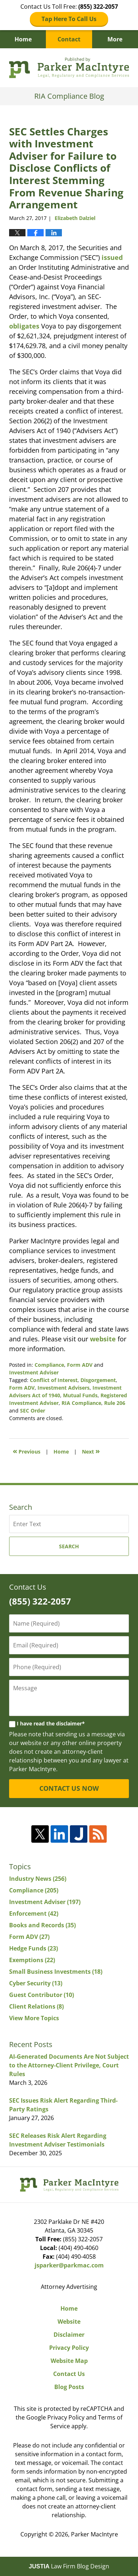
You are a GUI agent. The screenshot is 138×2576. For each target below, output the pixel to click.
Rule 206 (114, 1402)
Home (23, 39)
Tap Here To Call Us (69, 19)
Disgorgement (98, 1380)
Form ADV (79, 1364)
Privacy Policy (69, 2348)
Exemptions (32, 1960)
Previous (26, 1451)
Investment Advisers (64, 1387)
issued (112, 257)
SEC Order (32, 1410)
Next (91, 1451)
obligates (24, 326)
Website (69, 2322)
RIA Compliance (81, 1402)
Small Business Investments (55, 1972)
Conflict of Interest (54, 1380)
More (114, 39)
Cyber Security (35, 1983)
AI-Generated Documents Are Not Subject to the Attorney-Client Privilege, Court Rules (69, 2065)
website (103, 1338)
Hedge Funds (33, 1948)
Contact (69, 39)
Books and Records (42, 1925)
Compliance (49, 1364)
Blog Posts (69, 2387)
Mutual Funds (80, 1395)
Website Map (69, 2361)
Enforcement (33, 1913)
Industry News (37, 1879)
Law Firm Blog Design (69, 2566)
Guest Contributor (41, 1995)
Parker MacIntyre (94, 2534)
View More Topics (34, 2018)
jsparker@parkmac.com (69, 2265)
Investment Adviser (34, 1372)
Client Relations (36, 2006)
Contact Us (69, 2374)
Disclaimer (69, 2335)
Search (69, 1546)
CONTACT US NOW (69, 1788)
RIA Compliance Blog (69, 67)
